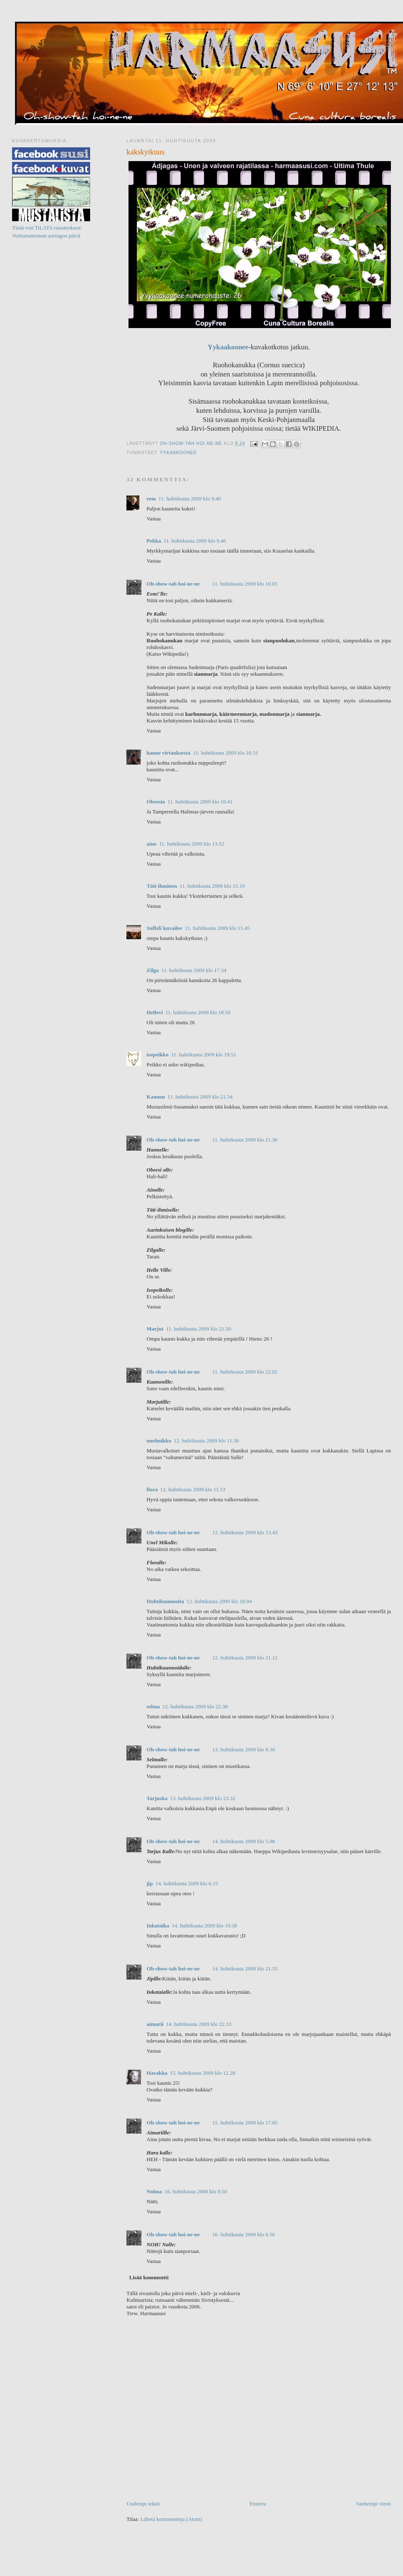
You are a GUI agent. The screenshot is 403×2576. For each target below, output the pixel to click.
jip (149, 1883)
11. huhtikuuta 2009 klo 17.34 (193, 970)
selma (153, 1706)
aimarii (154, 2024)
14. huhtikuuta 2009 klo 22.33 (199, 2024)
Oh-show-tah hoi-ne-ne (210, 29)
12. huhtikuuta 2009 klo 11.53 (192, 1489)
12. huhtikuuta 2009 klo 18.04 (219, 1601)
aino (151, 844)
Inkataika (157, 1925)
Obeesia (155, 801)
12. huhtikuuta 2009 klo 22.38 (195, 1706)
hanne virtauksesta (168, 753)
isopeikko (157, 1054)
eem (151, 498)
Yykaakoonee (228, 347)
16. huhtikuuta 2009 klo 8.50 (195, 2191)
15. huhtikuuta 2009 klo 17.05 (245, 2122)
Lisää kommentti (149, 2277)
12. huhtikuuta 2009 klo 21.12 (245, 1657)
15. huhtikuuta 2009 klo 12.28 (202, 2073)
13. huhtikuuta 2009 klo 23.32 (202, 1798)
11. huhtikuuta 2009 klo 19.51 (203, 1054)
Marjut (154, 1329)
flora (152, 1489)
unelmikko (158, 1440)
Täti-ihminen (161, 886)
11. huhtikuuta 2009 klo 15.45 (217, 928)
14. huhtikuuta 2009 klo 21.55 (245, 1968)
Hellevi (154, 1012)
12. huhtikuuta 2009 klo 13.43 (245, 1532)
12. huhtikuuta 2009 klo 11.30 (206, 1440)
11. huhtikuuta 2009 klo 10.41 (199, 801)
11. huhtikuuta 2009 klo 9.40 (190, 498)
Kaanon (155, 1097)
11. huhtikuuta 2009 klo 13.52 (191, 844)
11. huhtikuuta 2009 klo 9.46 (195, 541)
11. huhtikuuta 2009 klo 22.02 (244, 1372)
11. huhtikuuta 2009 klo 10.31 (225, 753)
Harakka (156, 2073)
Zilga (152, 970)
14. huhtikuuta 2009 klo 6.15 (186, 1883)
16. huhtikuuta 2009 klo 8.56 (243, 2234)
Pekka (153, 541)
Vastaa (153, 518)
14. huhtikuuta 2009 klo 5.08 (243, 1841)
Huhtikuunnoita (165, 1601)
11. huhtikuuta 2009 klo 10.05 (244, 584)
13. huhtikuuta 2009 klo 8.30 (243, 1749)
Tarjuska (156, 1798)
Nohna (154, 2191)
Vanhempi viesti (373, 2503)
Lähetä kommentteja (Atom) (171, 2519)
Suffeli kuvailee (164, 928)
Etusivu (257, 2503)
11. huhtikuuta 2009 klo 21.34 (199, 1097)
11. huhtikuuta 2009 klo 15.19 (211, 886)
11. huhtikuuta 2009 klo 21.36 (244, 1139)
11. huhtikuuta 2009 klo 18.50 (197, 1012)
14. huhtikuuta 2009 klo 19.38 (204, 1925)
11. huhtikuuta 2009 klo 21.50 (198, 1329)
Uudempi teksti (143, 2503)
